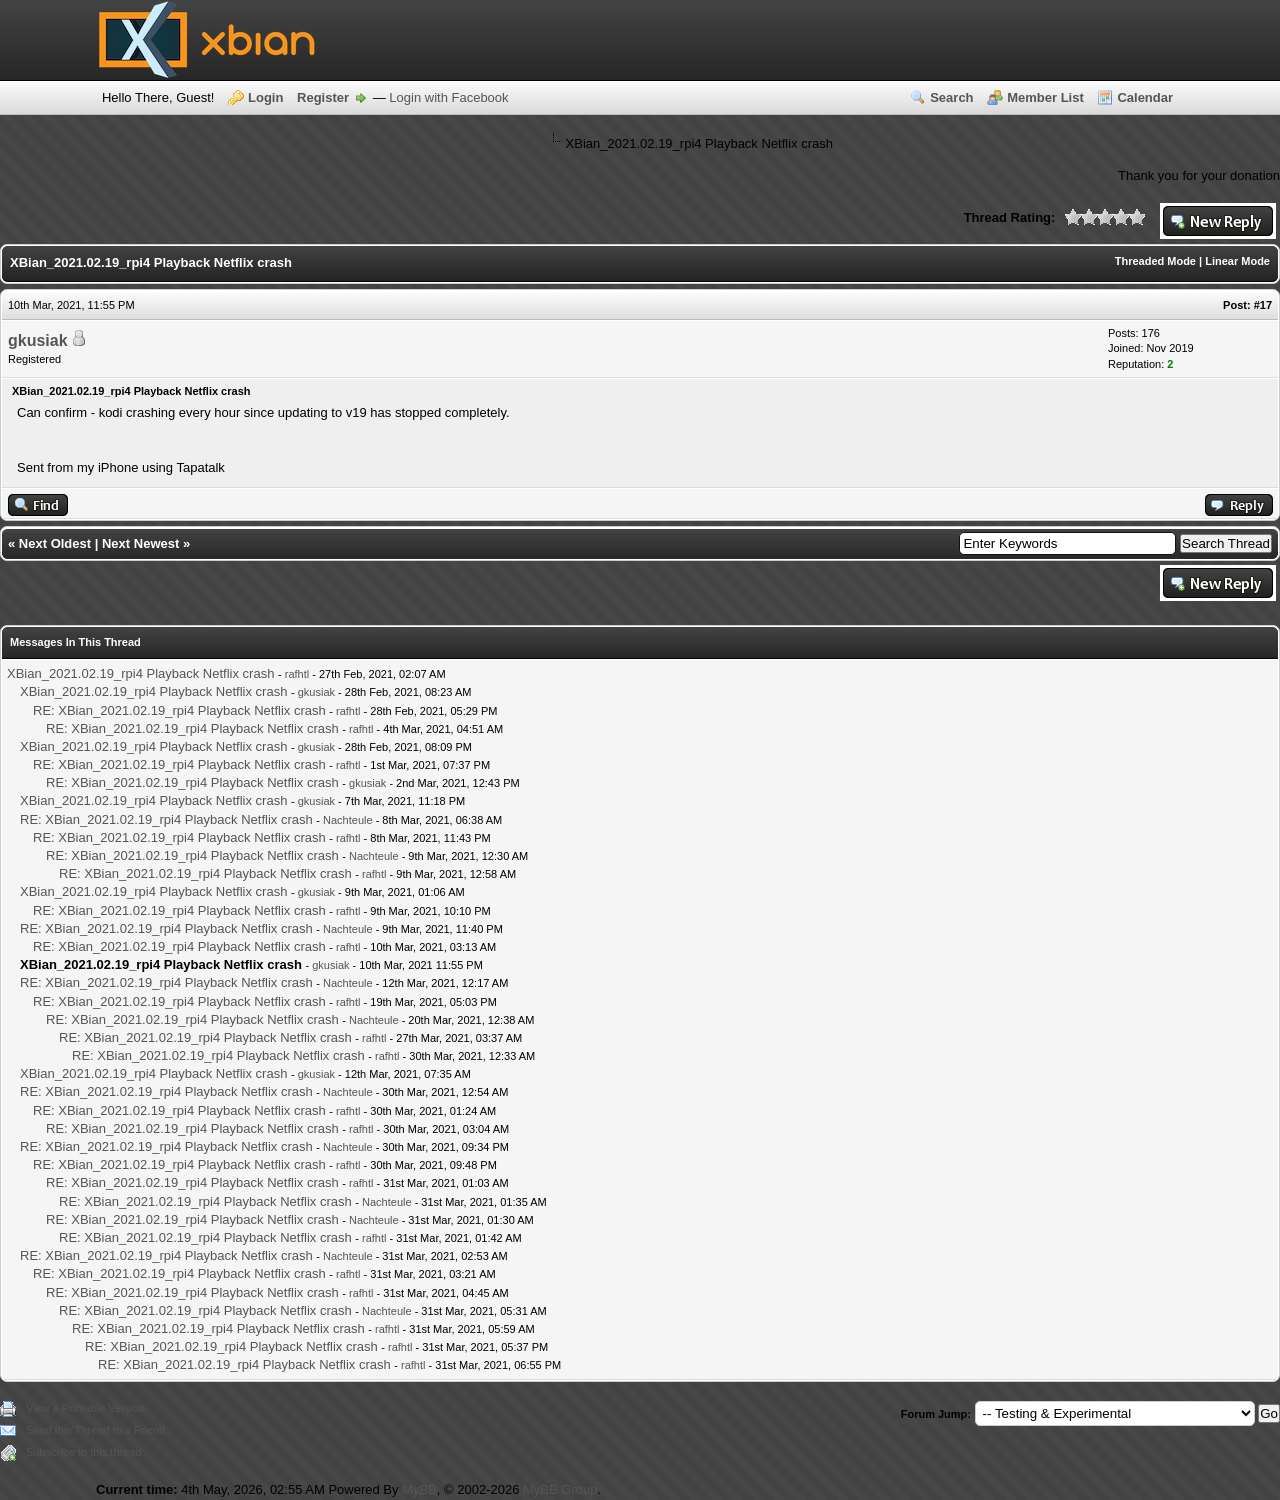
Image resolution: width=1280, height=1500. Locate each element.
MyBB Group (560, 1489)
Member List (1045, 97)
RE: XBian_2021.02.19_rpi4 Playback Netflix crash (179, 710)
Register (323, 97)
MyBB (419, 1489)
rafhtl (297, 674)
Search (951, 97)
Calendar (1145, 97)
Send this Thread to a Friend (95, 1430)
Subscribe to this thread (84, 1452)
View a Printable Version (85, 1408)
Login (265, 97)
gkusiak (38, 340)
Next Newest (140, 543)
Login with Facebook (448, 97)
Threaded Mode (1155, 261)
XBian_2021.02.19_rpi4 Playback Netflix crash (140, 673)
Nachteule (348, 820)
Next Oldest (55, 543)
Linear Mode (1237, 261)
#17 (1263, 305)
